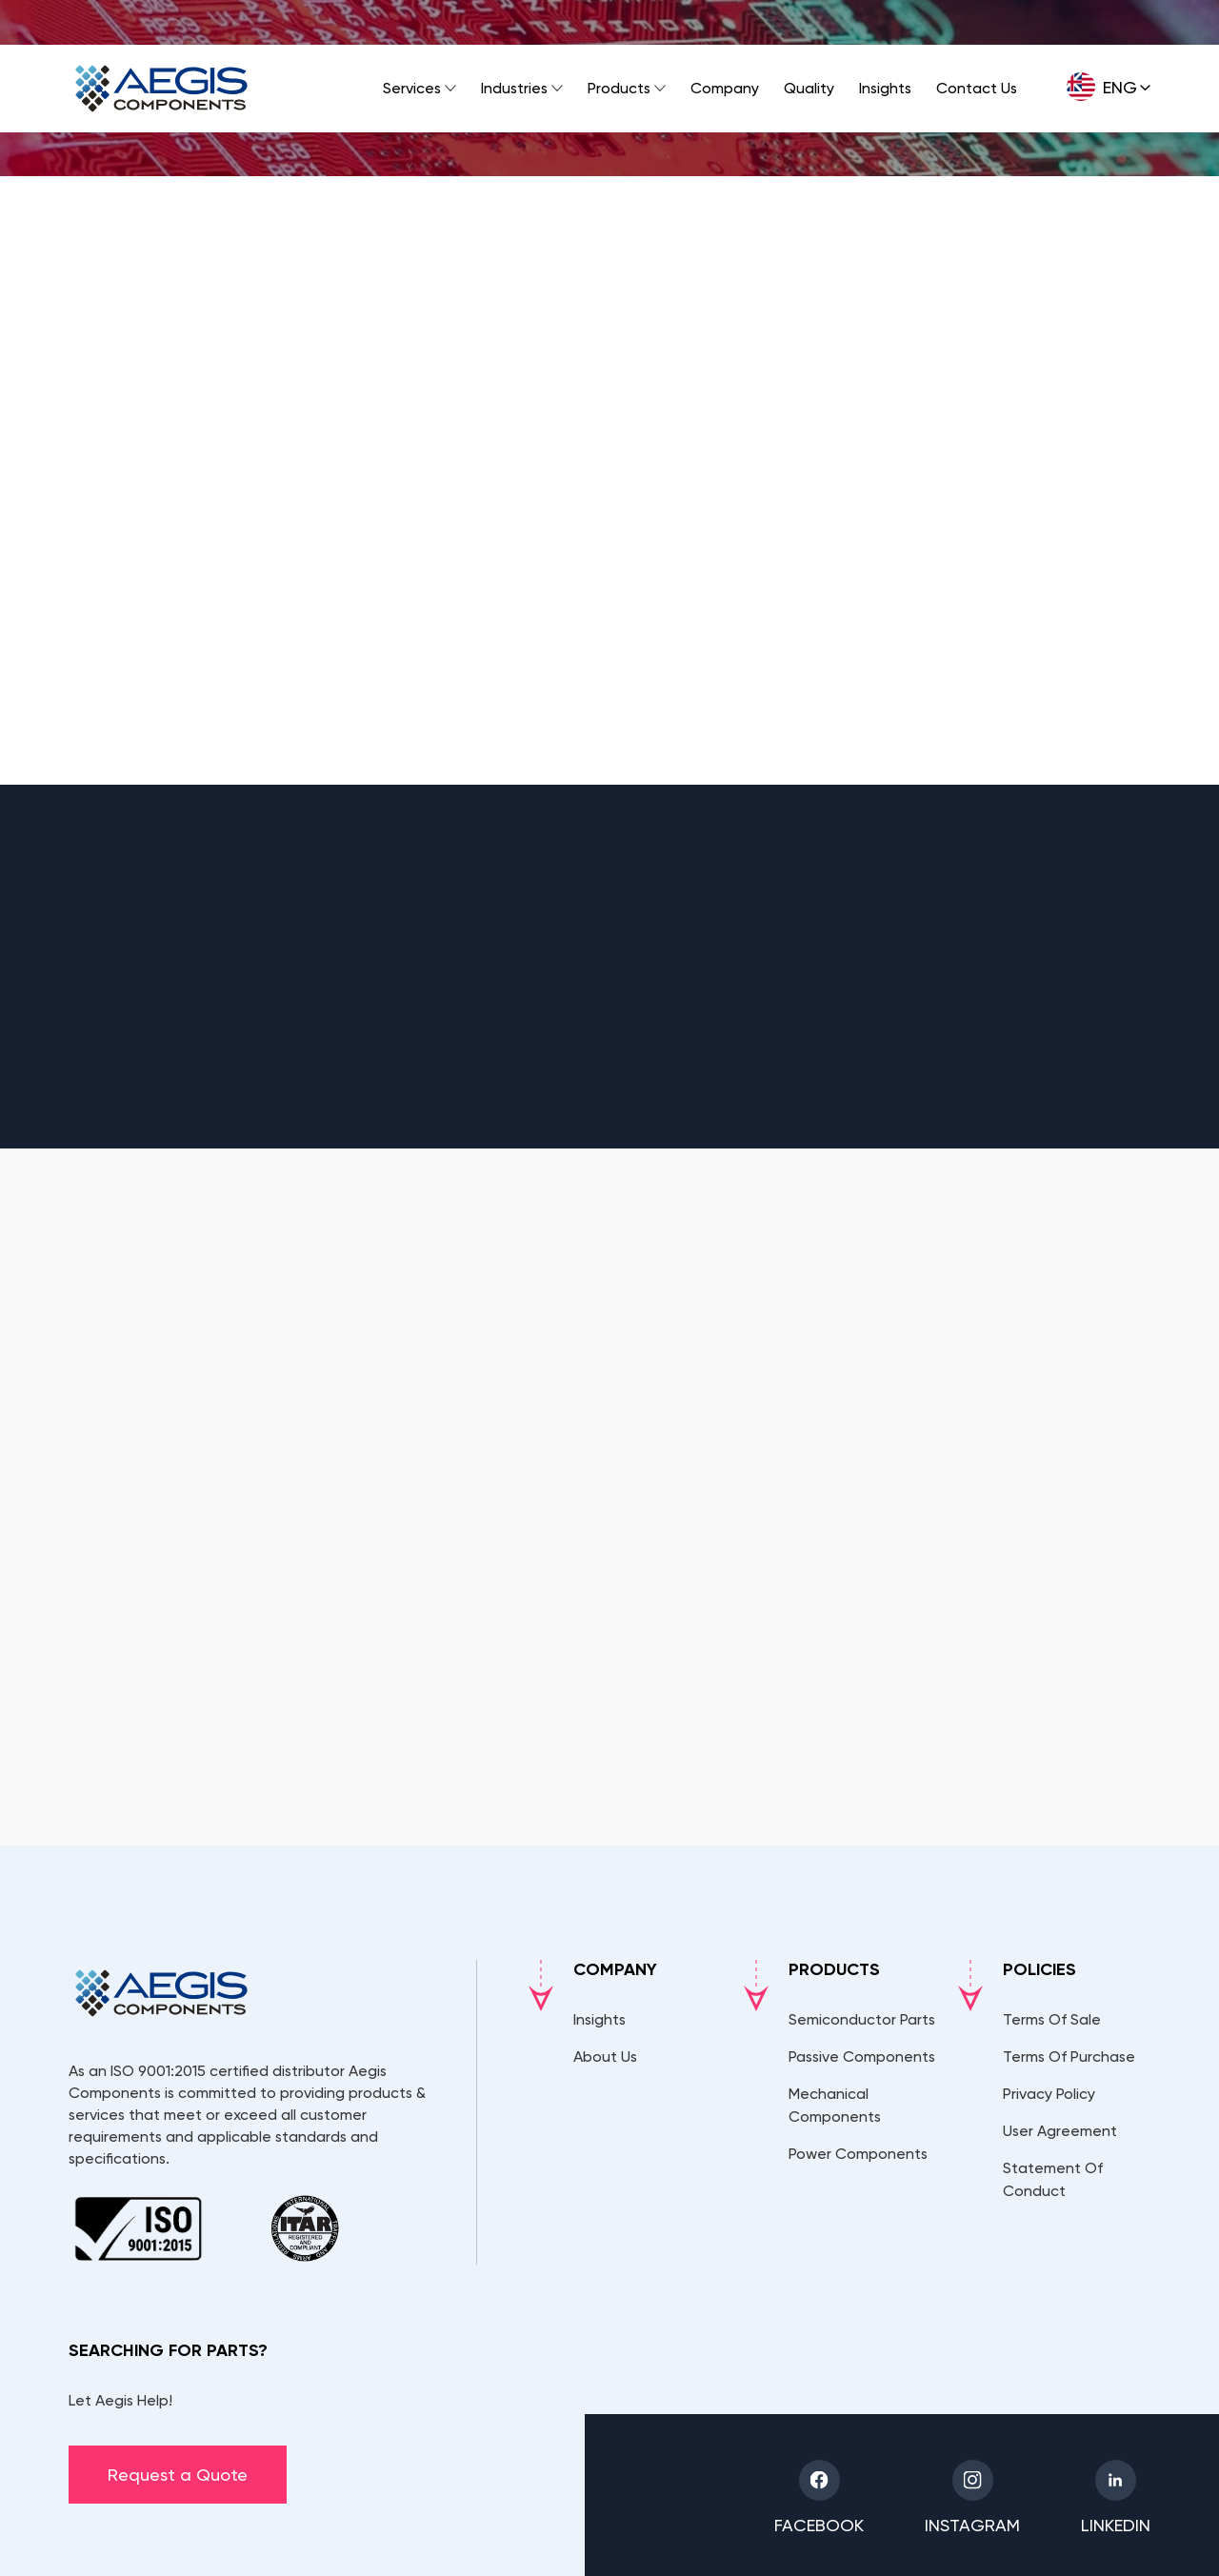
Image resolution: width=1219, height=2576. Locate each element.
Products (619, 88)
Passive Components (862, 2056)
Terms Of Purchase (1069, 2056)
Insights (885, 88)
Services (412, 88)
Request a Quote (178, 2475)
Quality (809, 88)
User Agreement (1060, 2131)
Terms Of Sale (1052, 2019)
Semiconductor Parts (862, 2019)
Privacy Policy (1049, 2094)
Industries (514, 88)
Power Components (858, 2154)
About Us (605, 2056)
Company (724, 88)
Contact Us (976, 88)
